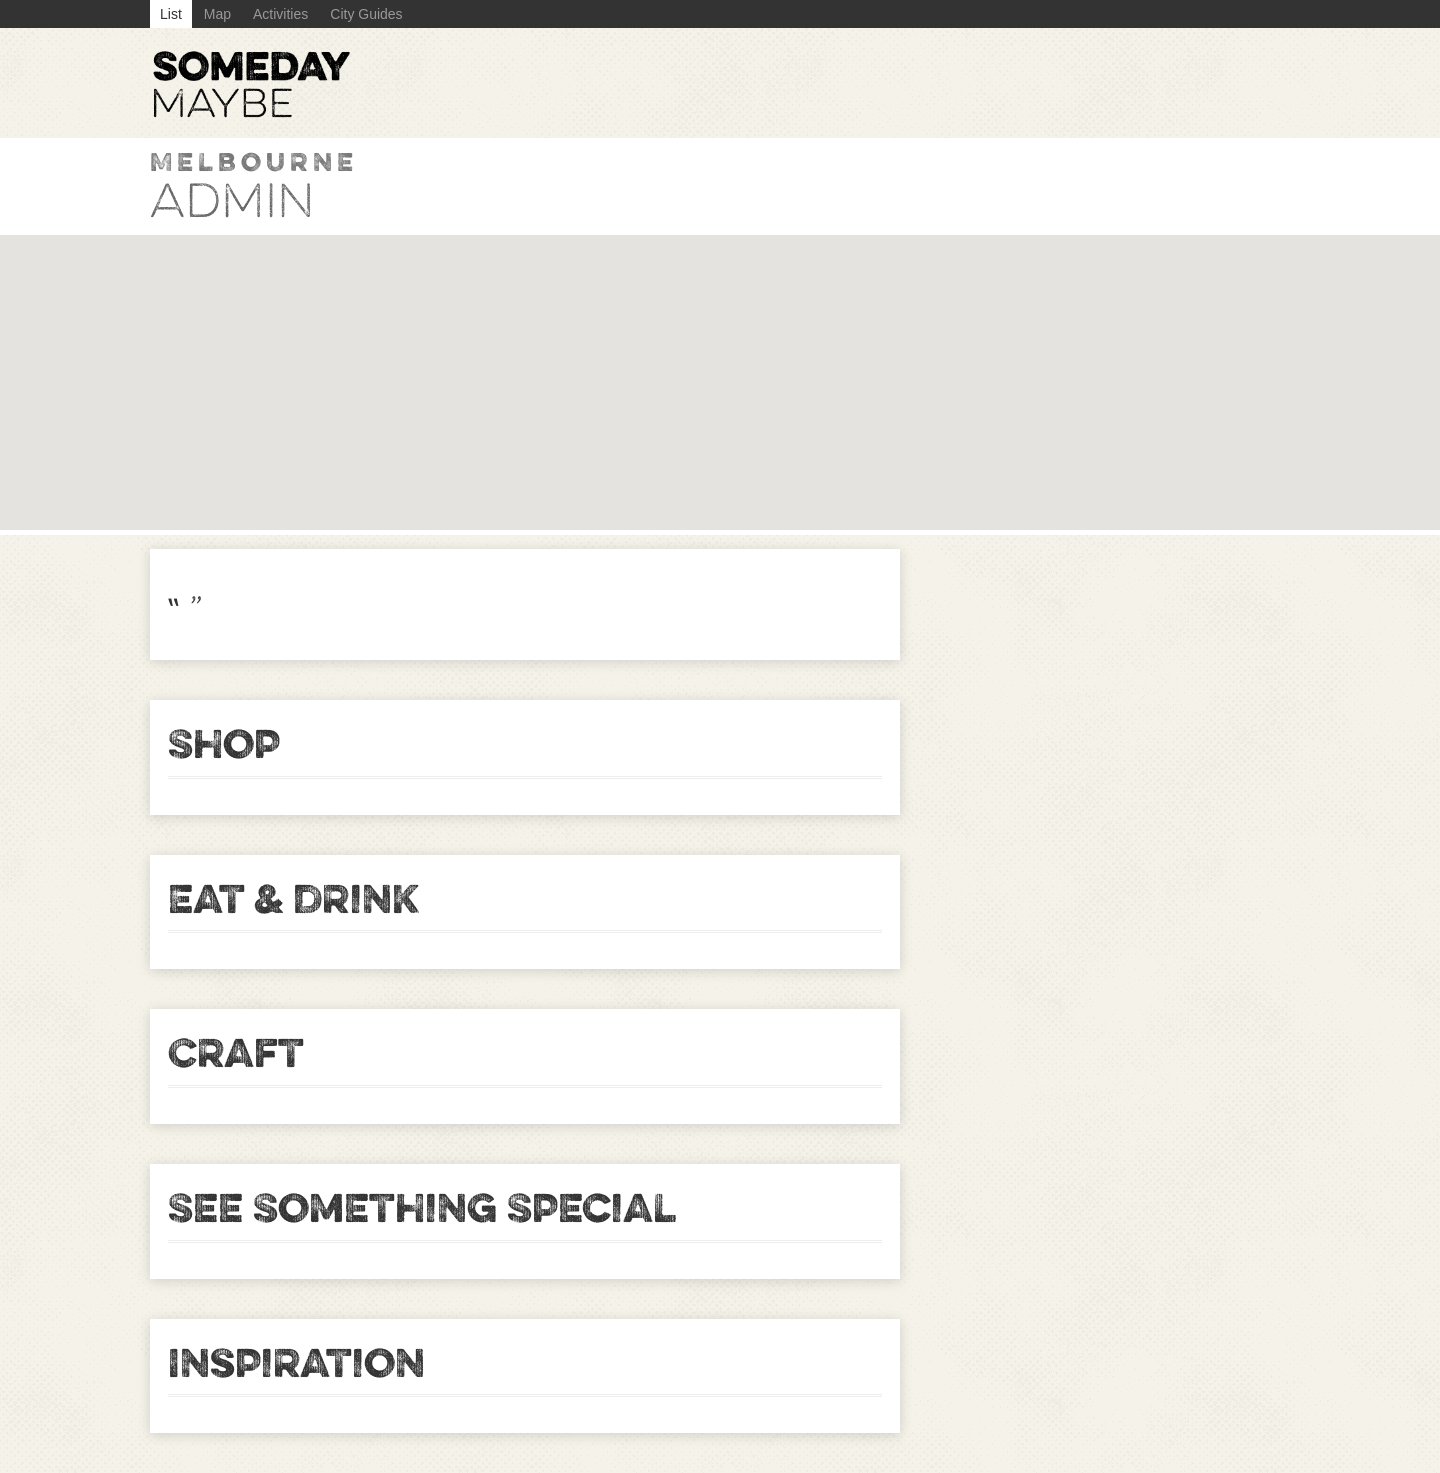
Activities (280, 14)
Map (217, 14)
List (171, 14)
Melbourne (254, 161)
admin (232, 201)
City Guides (366, 14)
